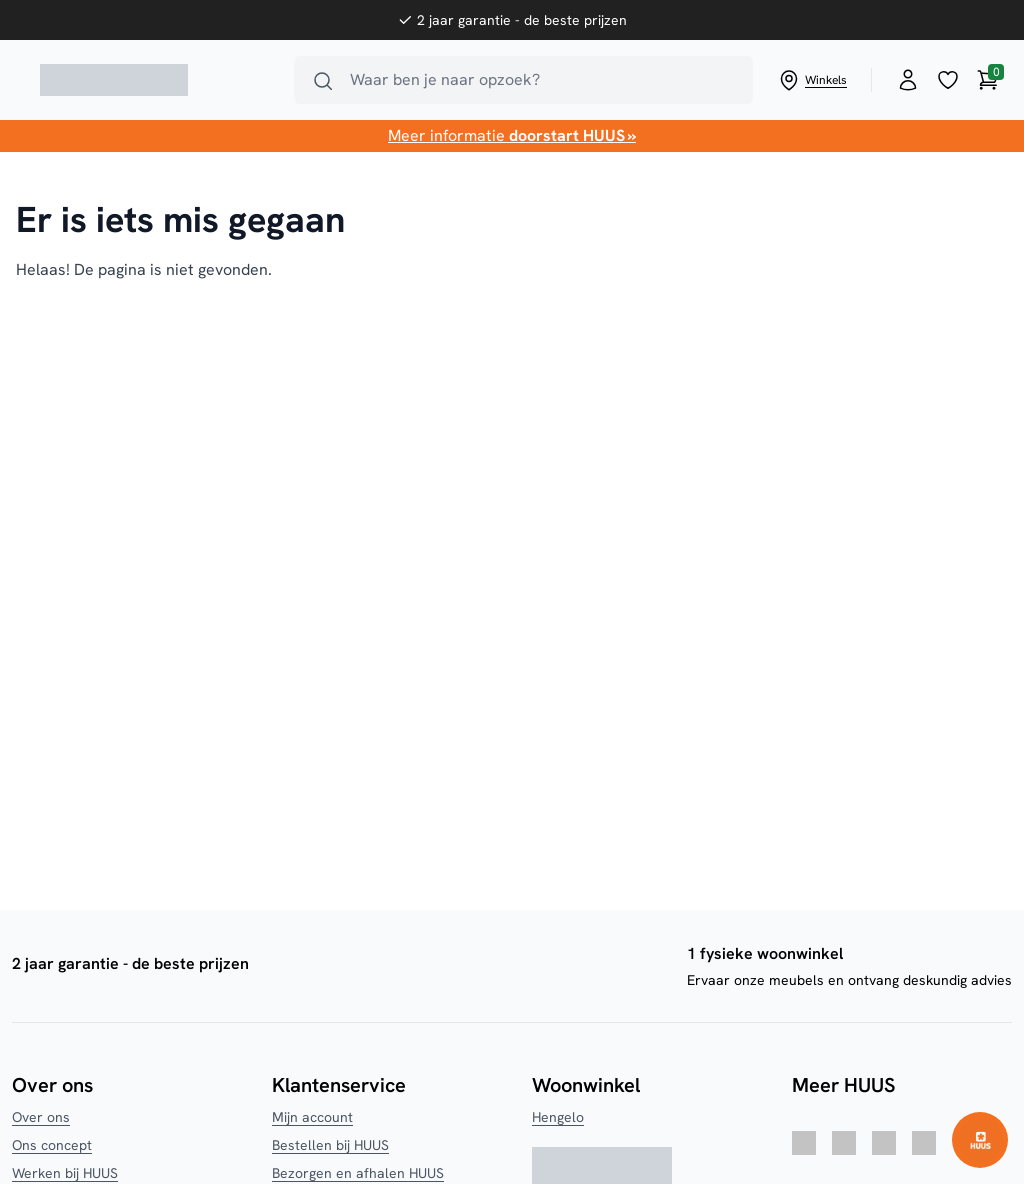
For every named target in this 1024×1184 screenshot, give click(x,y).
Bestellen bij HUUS (330, 1145)
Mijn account (312, 1117)
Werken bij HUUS (65, 1173)
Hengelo (558, 1117)
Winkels (812, 80)
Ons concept (52, 1145)
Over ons (41, 1117)
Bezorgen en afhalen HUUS (358, 1173)
